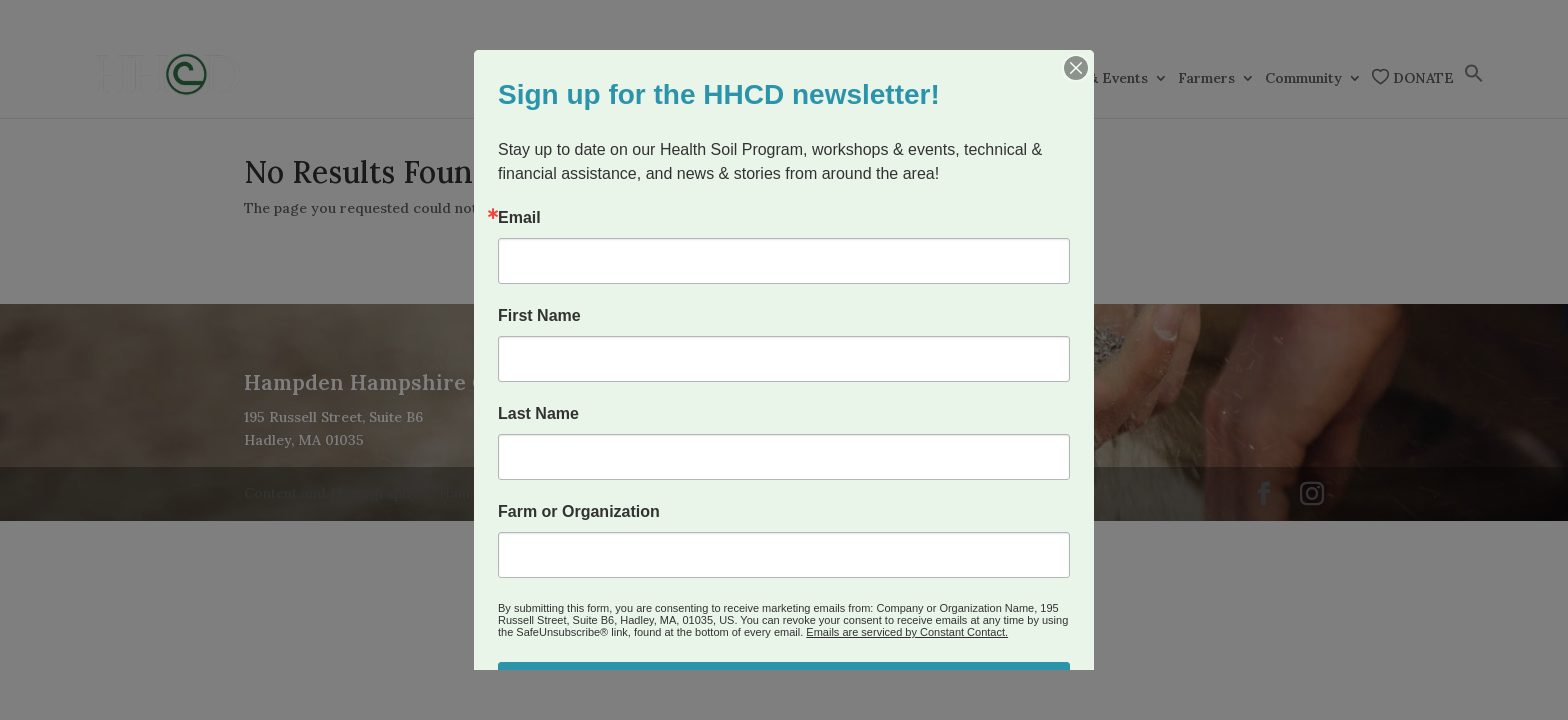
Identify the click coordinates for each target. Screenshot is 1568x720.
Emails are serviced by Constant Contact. (907, 632)
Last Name (538, 414)
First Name (539, 316)
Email (519, 218)
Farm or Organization (579, 512)
